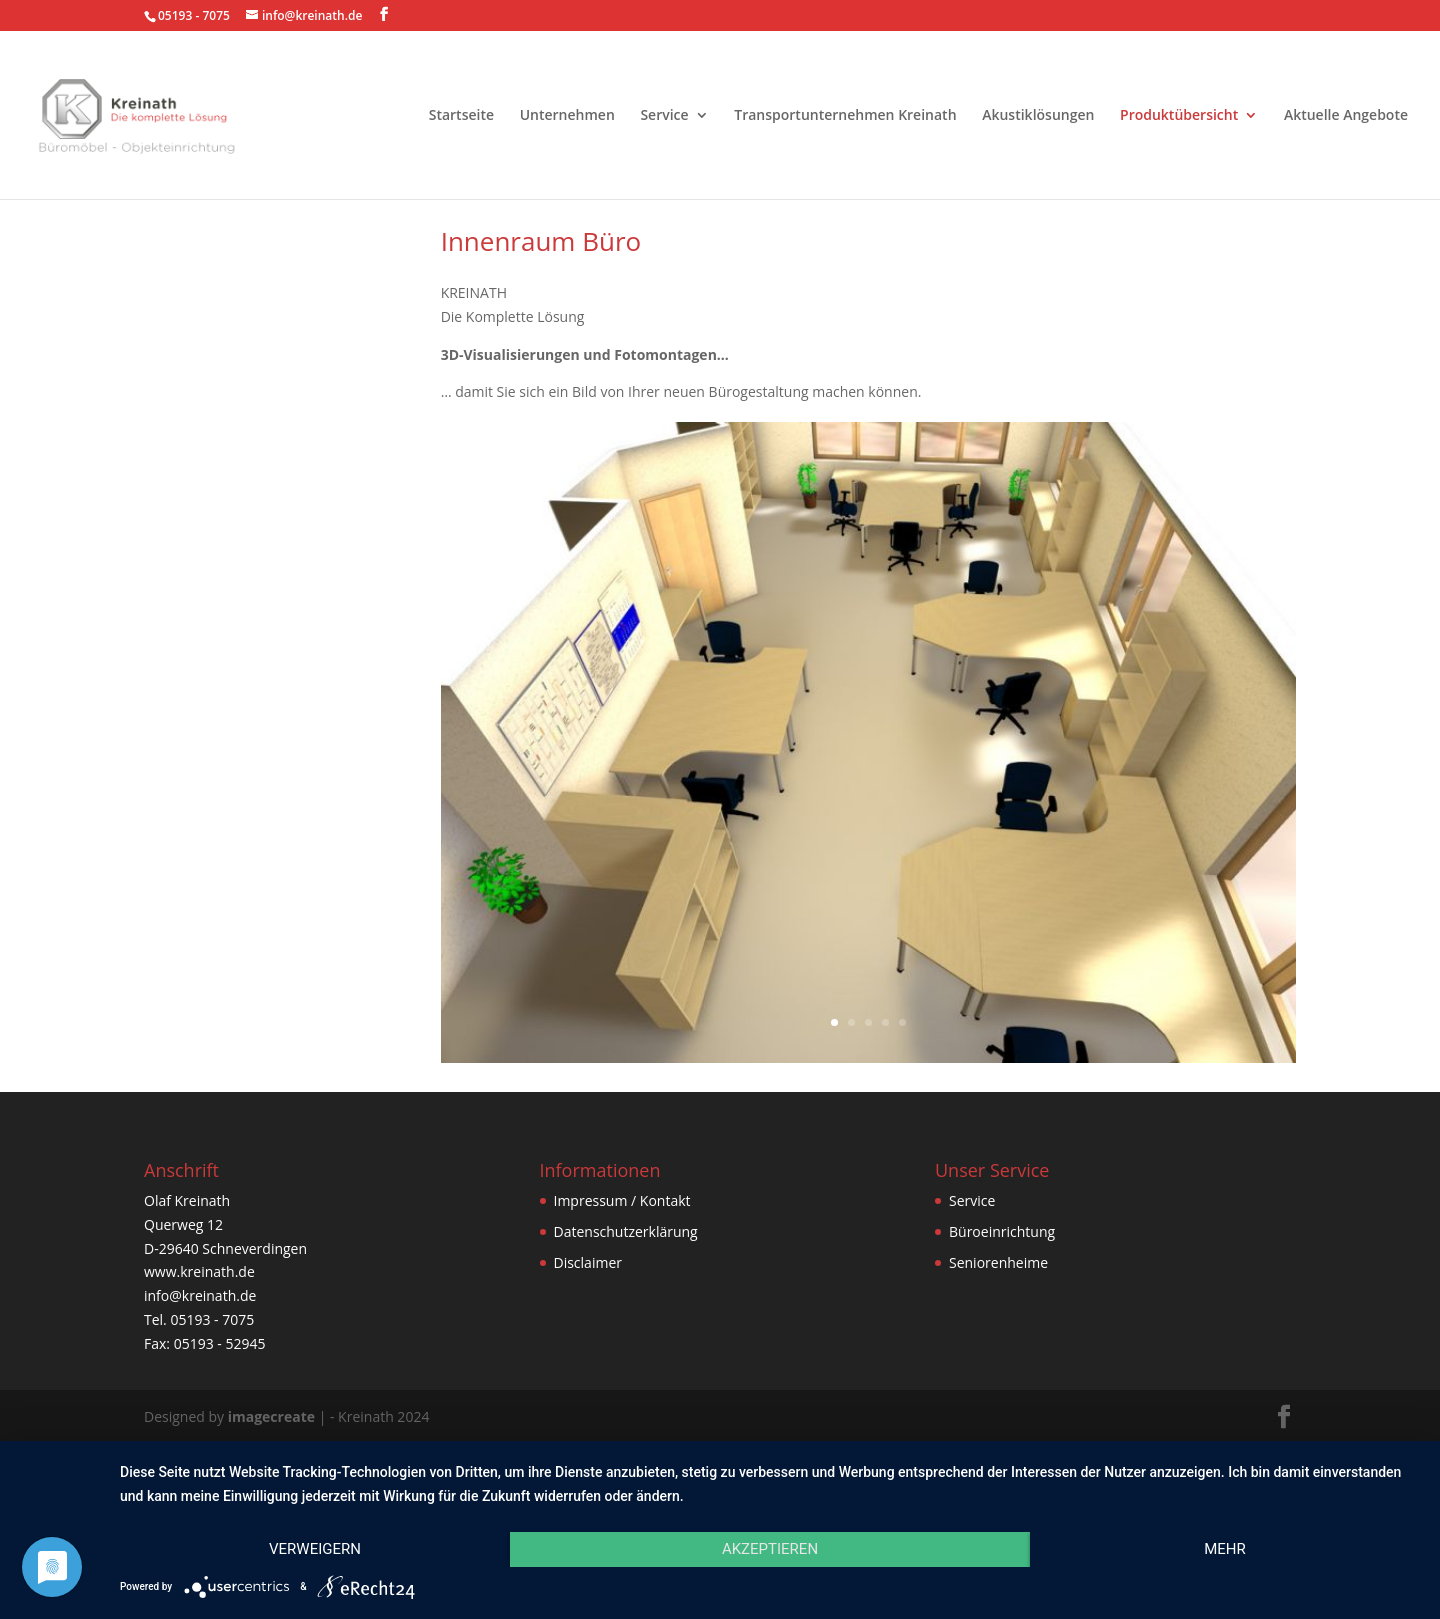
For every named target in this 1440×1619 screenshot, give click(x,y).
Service (664, 116)
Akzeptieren (770, 1549)
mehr (1225, 1549)
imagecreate (271, 1416)
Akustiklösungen (1038, 116)
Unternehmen (567, 116)
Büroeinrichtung (1002, 1231)
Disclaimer (588, 1262)
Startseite (461, 116)
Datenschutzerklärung (626, 1231)
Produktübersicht (1179, 116)
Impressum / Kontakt (622, 1200)
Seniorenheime (998, 1262)
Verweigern (315, 1549)
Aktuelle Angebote (1346, 116)
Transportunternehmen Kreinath (845, 116)
